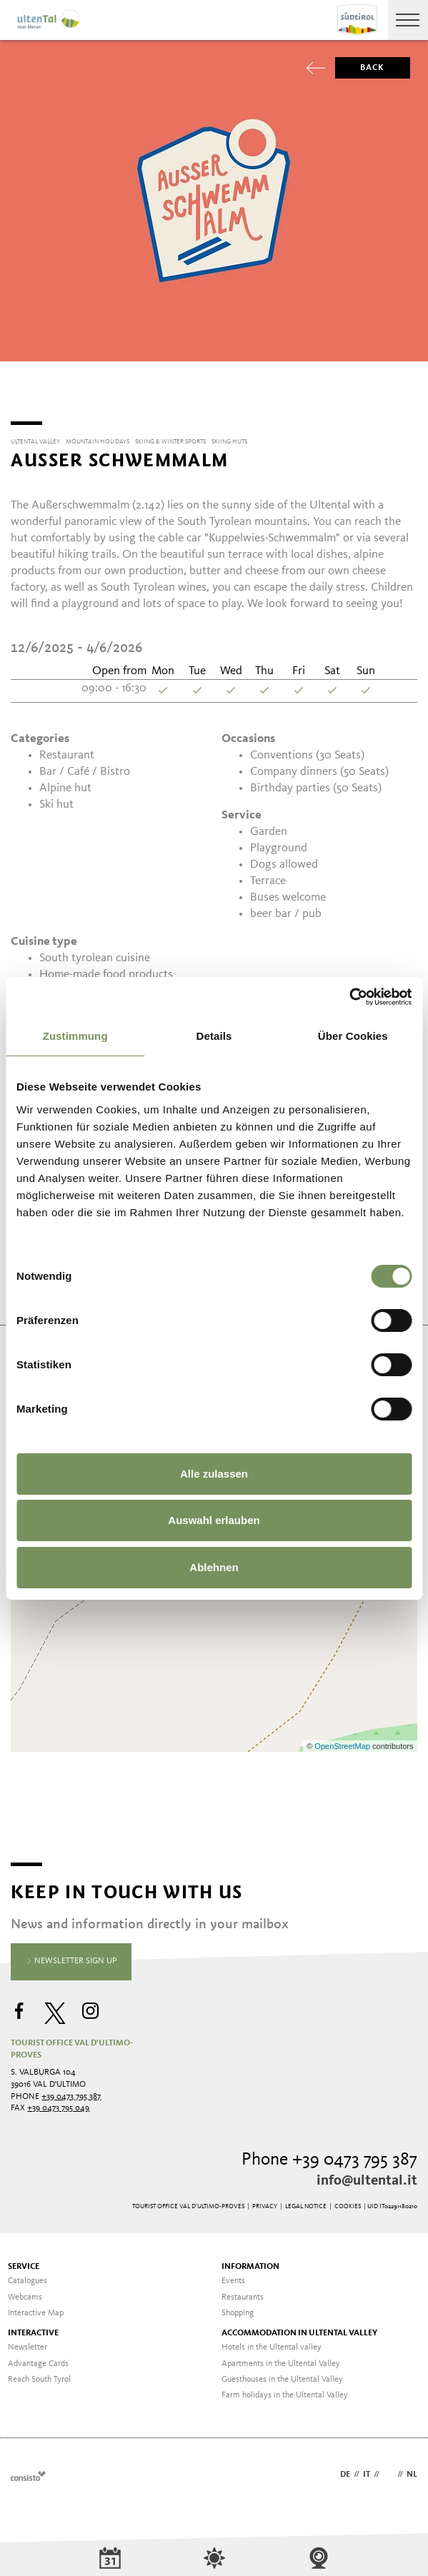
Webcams (25, 2292)
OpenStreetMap (343, 1741)
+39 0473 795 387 (71, 2092)
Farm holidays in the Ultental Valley (285, 2390)
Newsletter (27, 2342)
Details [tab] (214, 1036)
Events (233, 2276)
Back (360, 68)
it (366, 2469)
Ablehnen (213, 1567)
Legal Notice (306, 2201)
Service (23, 2261)
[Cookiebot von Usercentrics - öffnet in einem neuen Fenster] (349, 997)
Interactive (33, 2328)
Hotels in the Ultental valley (272, 2342)
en (388, 2469)
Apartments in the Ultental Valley (281, 2359)
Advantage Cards (38, 2359)
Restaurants (243, 2292)
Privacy (264, 2201)
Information (250, 2261)
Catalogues (27, 2276)
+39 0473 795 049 (58, 2103)
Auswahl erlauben (213, 1520)
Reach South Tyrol (39, 2374)
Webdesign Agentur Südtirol (28, 2470)
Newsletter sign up (71, 1957)
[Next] (409, 388)
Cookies (347, 2201)
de (345, 2469)
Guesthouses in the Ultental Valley (282, 2374)
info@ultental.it (367, 2176)
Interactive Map (36, 2308)
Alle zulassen (214, 1474)
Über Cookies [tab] (353, 1036)
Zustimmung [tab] (75, 1036)
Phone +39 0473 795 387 (329, 2155)
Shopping (238, 2308)
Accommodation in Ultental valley (299, 2328)
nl (412, 2469)
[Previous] (19, 388)
